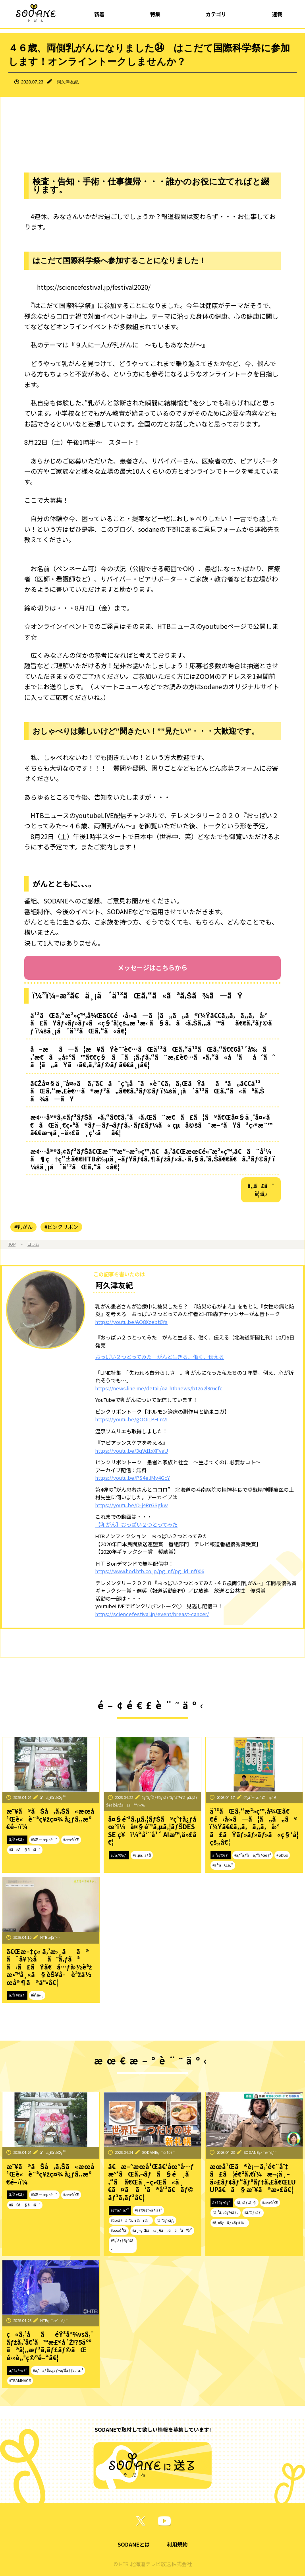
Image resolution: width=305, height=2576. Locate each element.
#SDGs (282, 1855)
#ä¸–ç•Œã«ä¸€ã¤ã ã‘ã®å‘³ (162, 2230)
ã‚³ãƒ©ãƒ (17, 1839)
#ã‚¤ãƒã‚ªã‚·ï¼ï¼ (131, 2220)
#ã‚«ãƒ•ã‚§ (246, 2202)
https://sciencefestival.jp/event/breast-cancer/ (152, 1614)
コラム (33, 1244)
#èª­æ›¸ (37, 1995)
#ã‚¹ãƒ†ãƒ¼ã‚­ (122, 2244)
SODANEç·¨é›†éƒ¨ (158, 2152)
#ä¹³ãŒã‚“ (222, 1865)
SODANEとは (134, 2544)
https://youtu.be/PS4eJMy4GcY (132, 1477)
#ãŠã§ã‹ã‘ (25, 1849)
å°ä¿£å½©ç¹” (53, 1797)
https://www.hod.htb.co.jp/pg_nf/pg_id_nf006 (149, 1571)
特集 (155, 14)
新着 (99, 14)
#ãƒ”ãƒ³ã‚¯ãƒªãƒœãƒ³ (252, 1855)
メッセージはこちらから (152, 967)
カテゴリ (216, 14)
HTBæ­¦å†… (50, 1937)
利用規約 (177, 2544)
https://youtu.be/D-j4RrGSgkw (131, 1505)
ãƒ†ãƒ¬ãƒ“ (120, 2210)
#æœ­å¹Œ (71, 1839)
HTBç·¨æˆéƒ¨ (54, 2320)
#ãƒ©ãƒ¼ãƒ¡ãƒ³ (148, 2210)
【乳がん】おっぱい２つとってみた (136, 1524)
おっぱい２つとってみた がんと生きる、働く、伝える (159, 1357)
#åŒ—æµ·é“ (44, 1839)
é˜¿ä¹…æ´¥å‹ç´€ (259, 1797)
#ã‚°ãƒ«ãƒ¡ (165, 2220)
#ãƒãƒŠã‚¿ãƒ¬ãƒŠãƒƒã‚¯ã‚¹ (58, 2370)
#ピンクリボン (61, 1227)
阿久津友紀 (68, 81)
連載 (277, 14)
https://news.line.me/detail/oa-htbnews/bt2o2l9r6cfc (158, 1388)
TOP (11, 1244)
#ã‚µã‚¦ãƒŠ (142, 1855)
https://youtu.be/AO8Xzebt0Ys (131, 1322)
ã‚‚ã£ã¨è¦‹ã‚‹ (261, 1190)
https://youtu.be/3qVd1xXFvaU (131, 1450)
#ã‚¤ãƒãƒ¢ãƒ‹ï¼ (229, 2222)
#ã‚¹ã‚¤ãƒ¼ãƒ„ (225, 2212)
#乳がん (23, 1227)
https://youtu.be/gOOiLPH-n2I (131, 1419)
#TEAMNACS (20, 2380)
